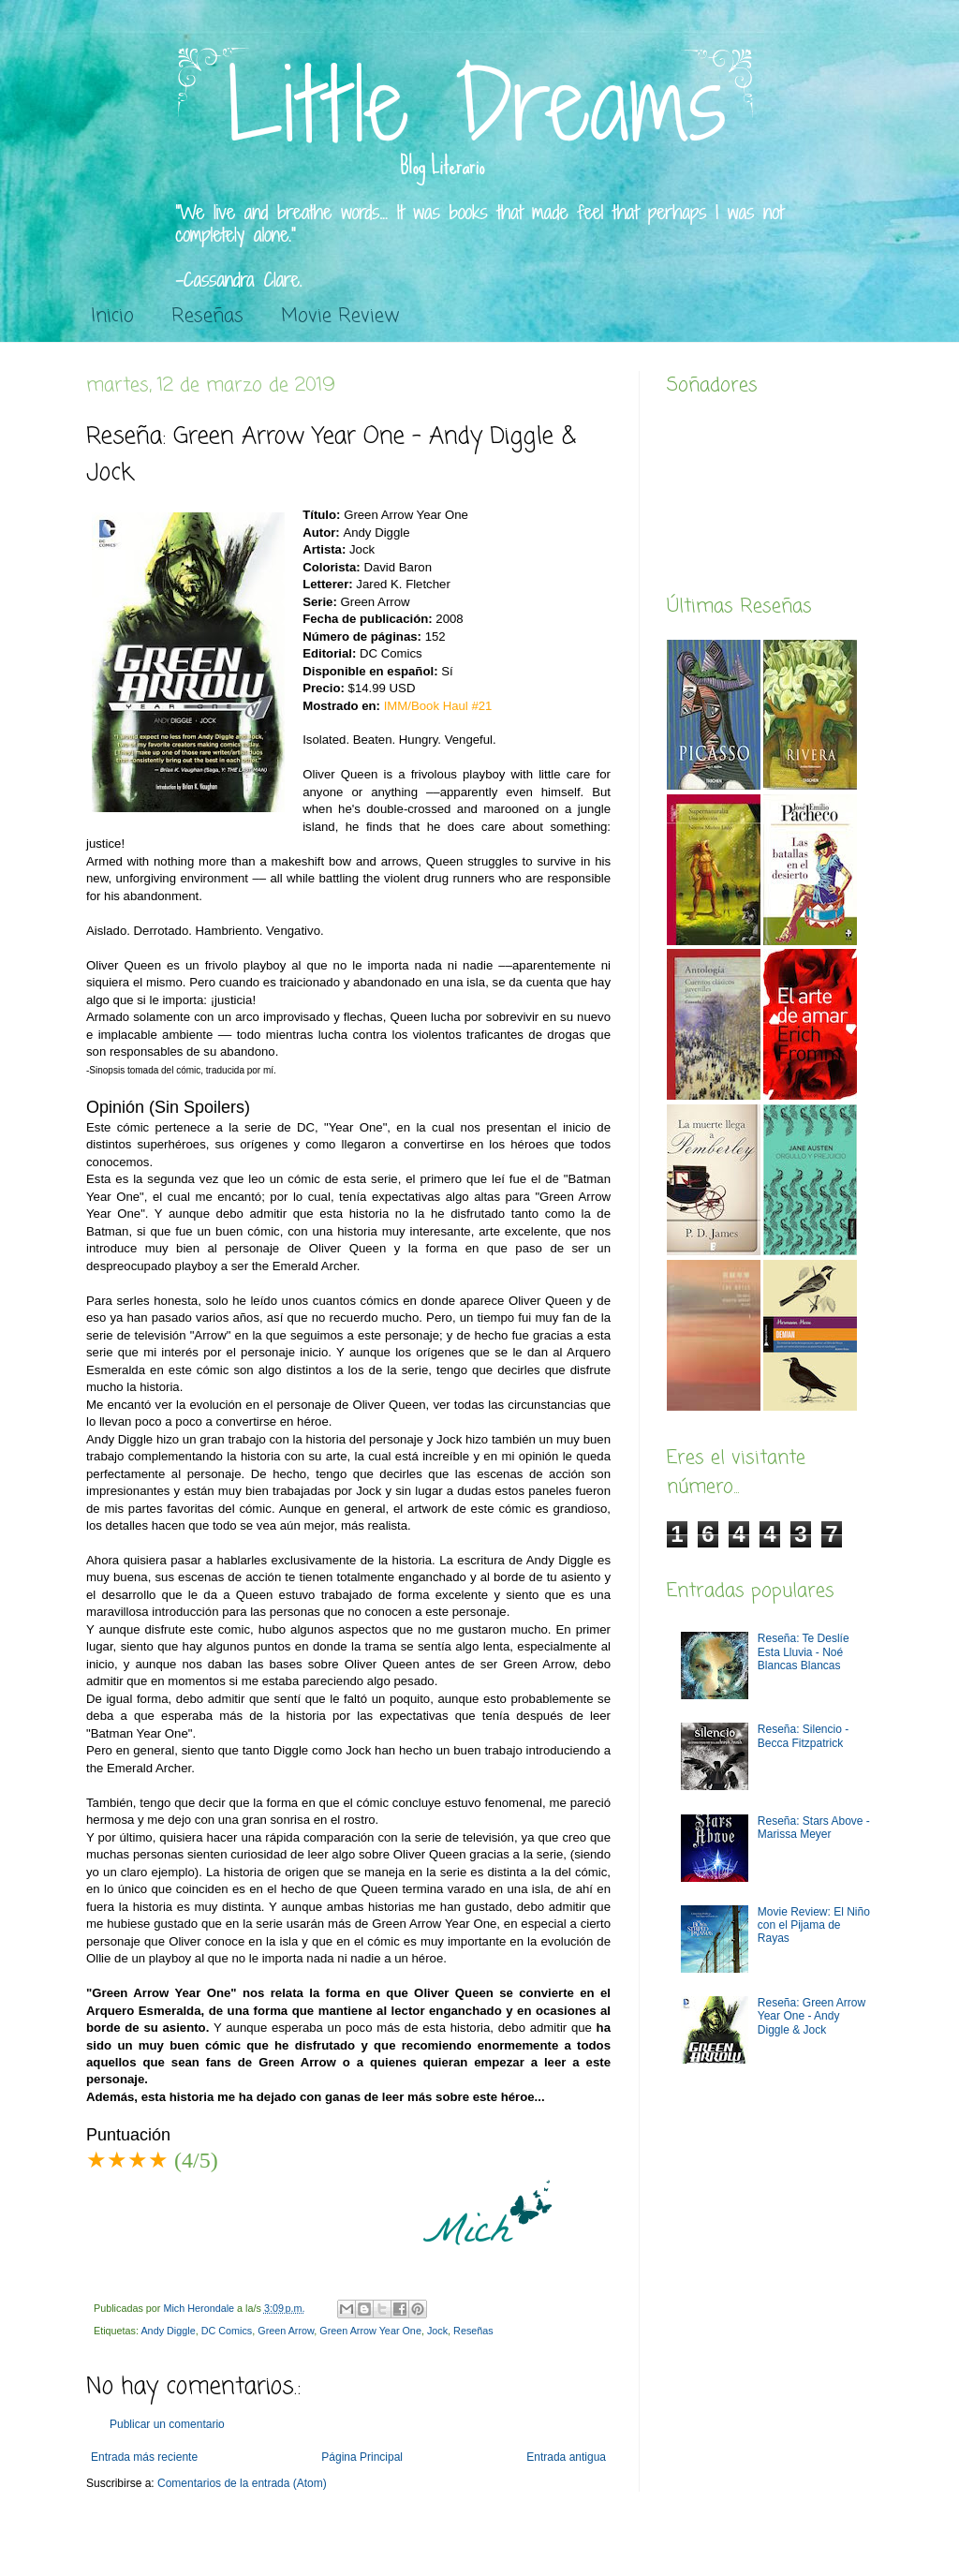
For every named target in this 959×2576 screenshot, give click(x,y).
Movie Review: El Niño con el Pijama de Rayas (814, 1925)
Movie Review (340, 316)
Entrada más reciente (144, 2457)
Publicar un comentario (167, 2424)
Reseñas (207, 316)
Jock (437, 2330)
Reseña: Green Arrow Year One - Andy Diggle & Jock (811, 2016)
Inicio (112, 316)
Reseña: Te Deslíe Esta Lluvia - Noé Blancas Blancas (803, 1652)
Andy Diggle (167, 2330)
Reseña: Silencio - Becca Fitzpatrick (803, 1736)
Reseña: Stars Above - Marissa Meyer (814, 1827)
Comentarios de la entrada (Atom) (242, 2483)
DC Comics (227, 2330)
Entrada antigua (566, 2457)
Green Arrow (286, 2330)
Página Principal (362, 2457)
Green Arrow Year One (370, 2330)
